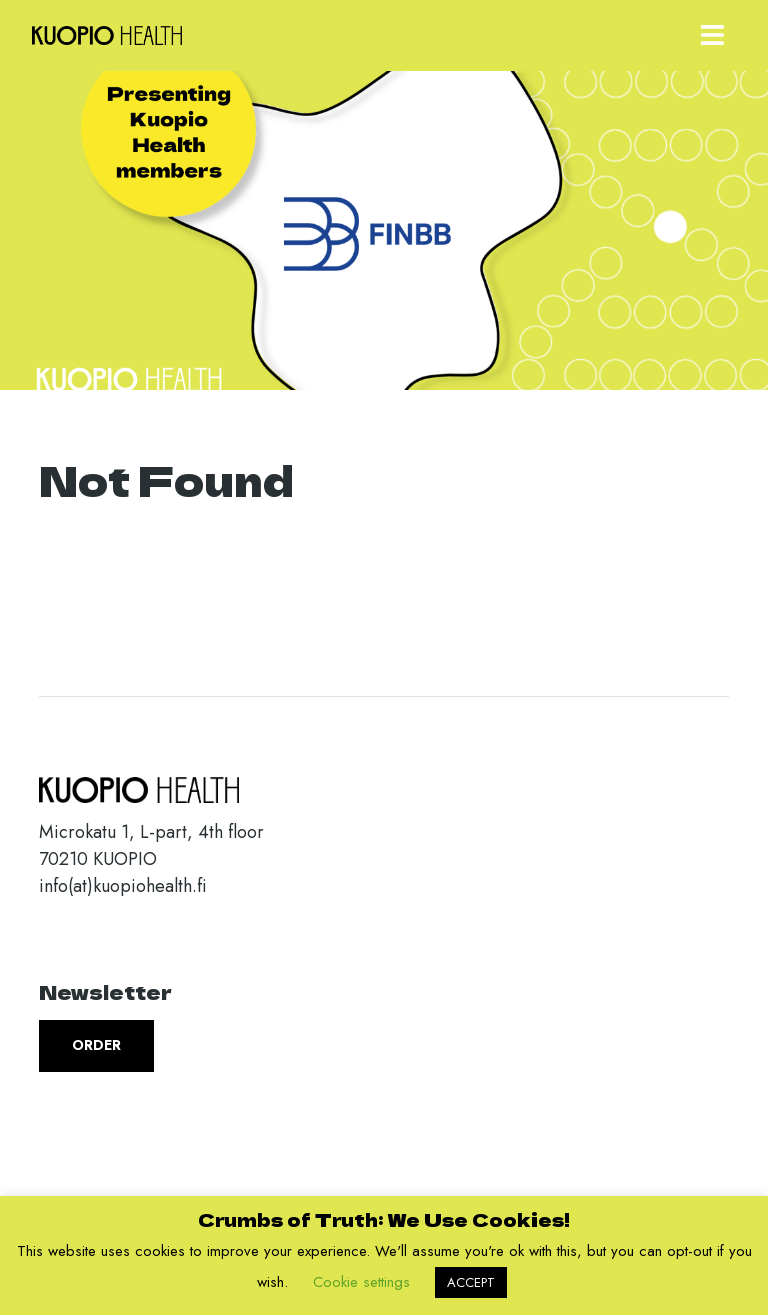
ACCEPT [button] (471, 1282)
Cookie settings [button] (361, 1282)
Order (96, 1045)
